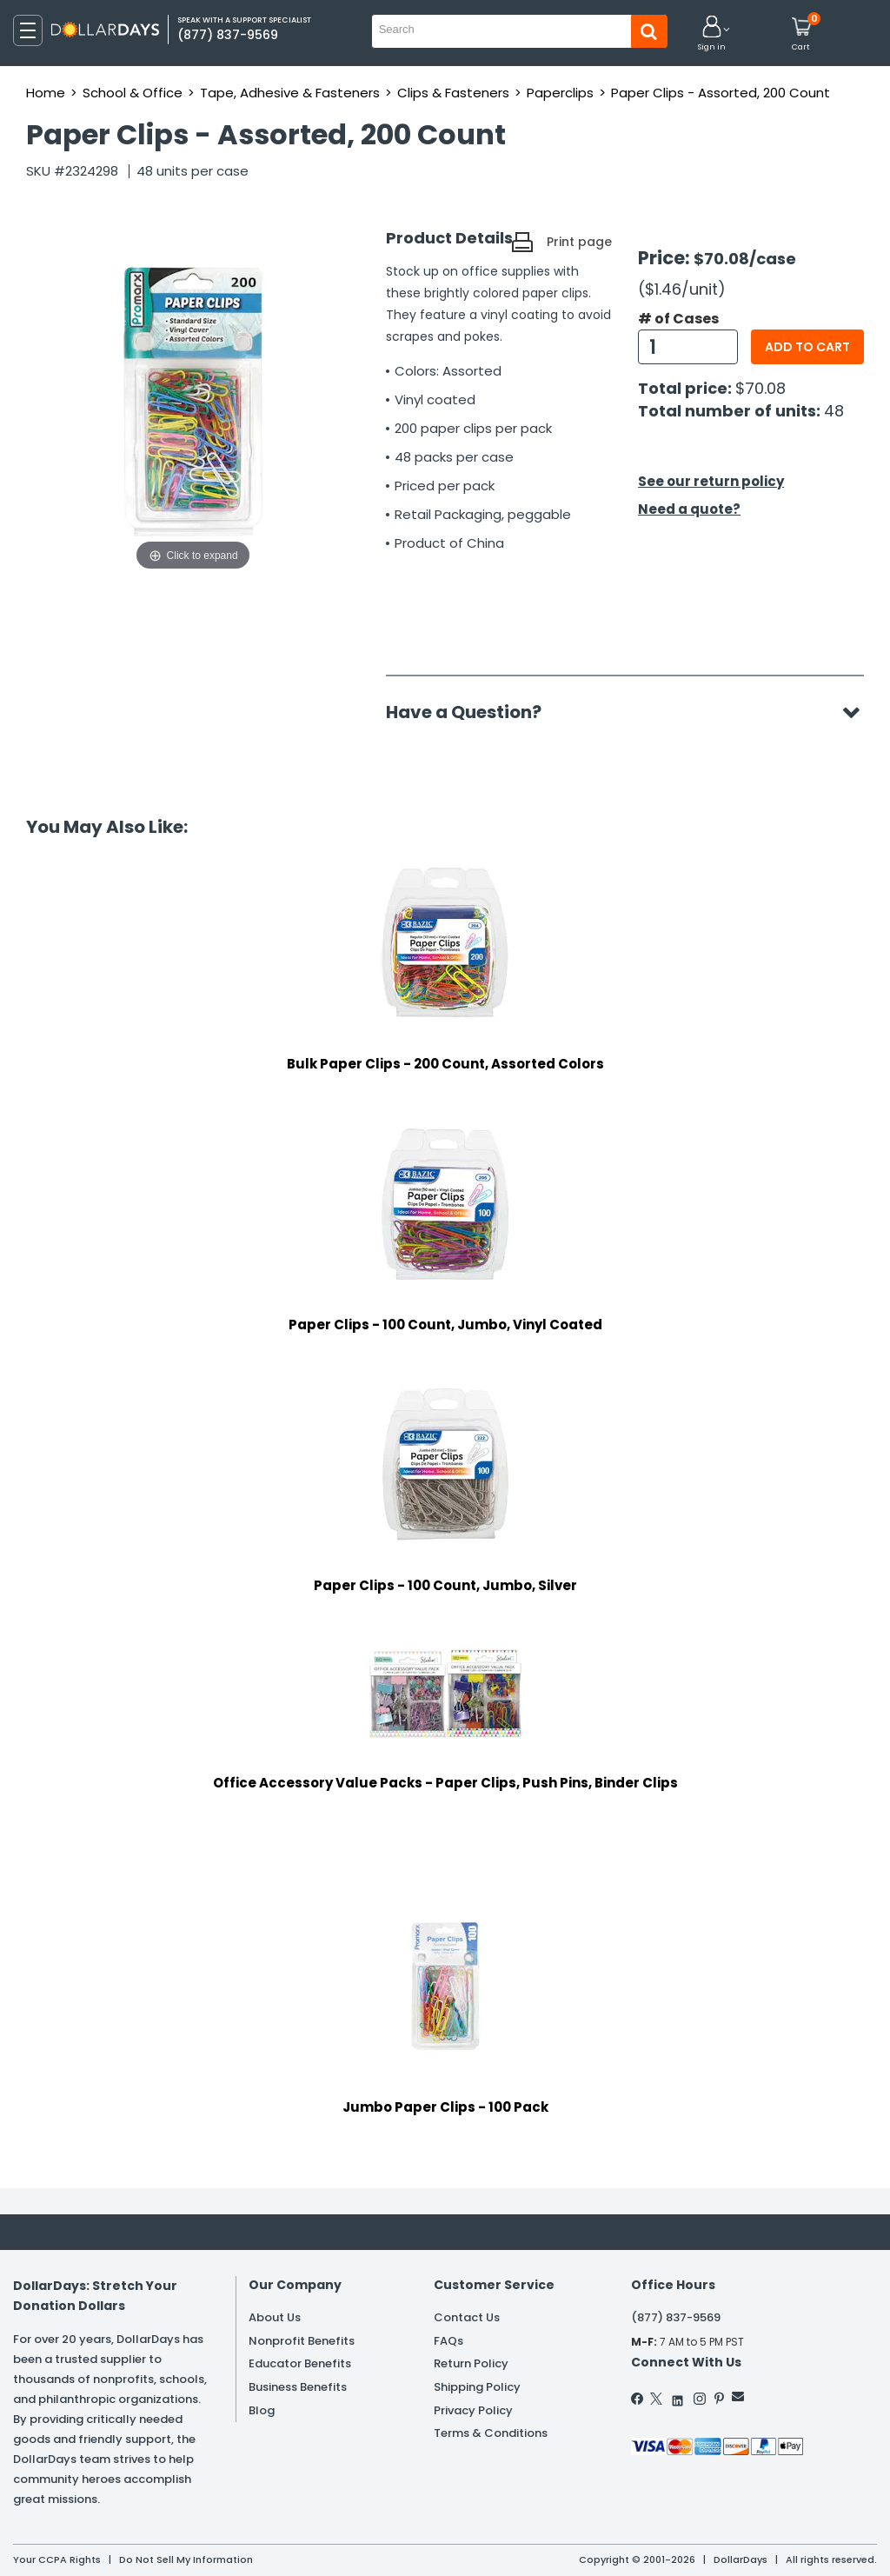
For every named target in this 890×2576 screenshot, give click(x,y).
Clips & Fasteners (453, 92)
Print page (579, 241)
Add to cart (807, 347)
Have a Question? (472, 712)
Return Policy (471, 2363)
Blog (262, 2410)
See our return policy (711, 481)
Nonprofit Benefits (302, 2341)
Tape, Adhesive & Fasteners (290, 92)
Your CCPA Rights (57, 2559)
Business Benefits (298, 2387)
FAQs (448, 2341)
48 (834, 411)
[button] (712, 34)
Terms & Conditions (491, 2433)
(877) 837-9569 (676, 2317)
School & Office (133, 92)
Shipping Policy (477, 2387)
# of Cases (678, 319)
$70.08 (760, 388)
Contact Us (467, 2317)
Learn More (734, 2539)
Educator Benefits (300, 2363)
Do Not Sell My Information (186, 2559)
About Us (275, 2317)
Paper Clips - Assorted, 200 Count (720, 92)
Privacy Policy (473, 2410)
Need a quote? (689, 509)
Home (45, 92)
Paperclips (560, 92)
